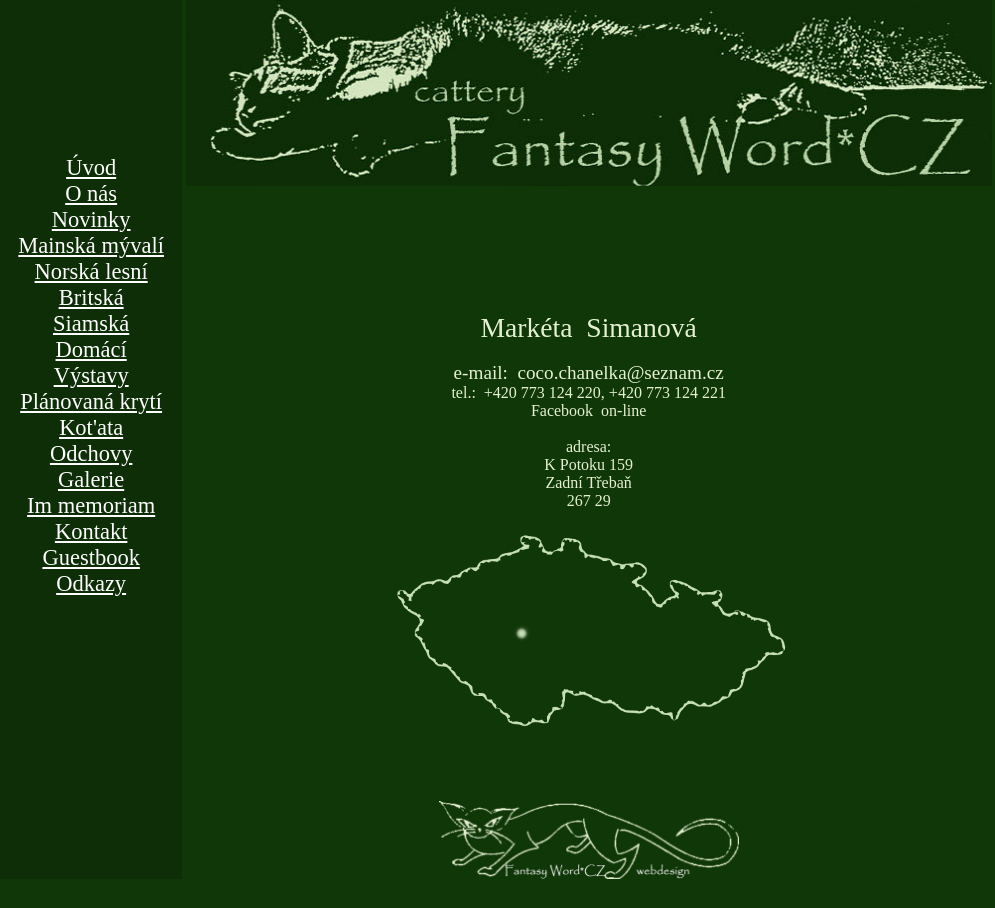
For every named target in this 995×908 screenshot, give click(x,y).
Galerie (91, 479)
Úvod (91, 167)
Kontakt (91, 531)
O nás (91, 193)
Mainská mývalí (91, 245)
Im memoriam (91, 505)
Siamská (91, 323)
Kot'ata (91, 427)
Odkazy (91, 583)
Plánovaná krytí (91, 401)
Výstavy (91, 375)
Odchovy (91, 453)
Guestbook (91, 557)
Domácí (91, 349)
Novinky (91, 219)
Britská (91, 297)
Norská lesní (91, 271)
